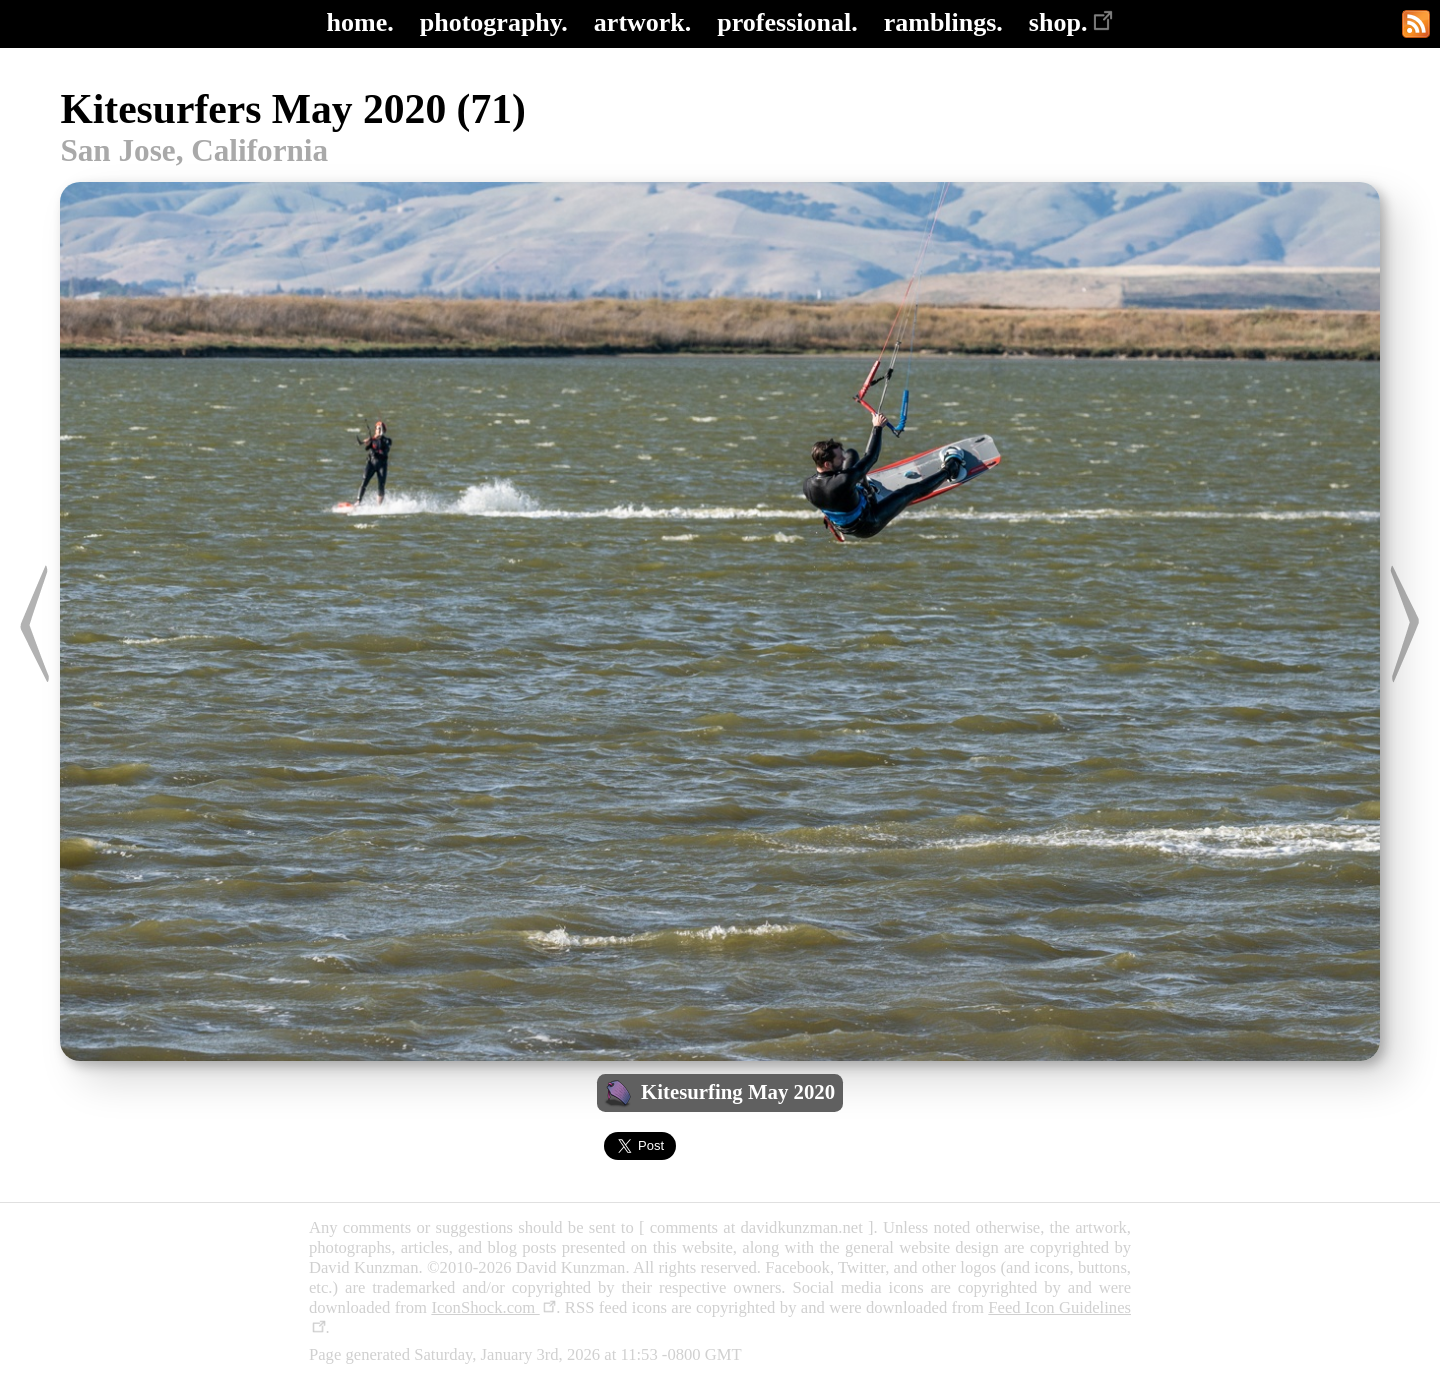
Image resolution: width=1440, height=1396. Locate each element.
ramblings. (943, 22)
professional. (787, 22)
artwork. (642, 22)
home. (360, 22)
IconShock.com (493, 1307)
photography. (494, 22)
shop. (1071, 22)
